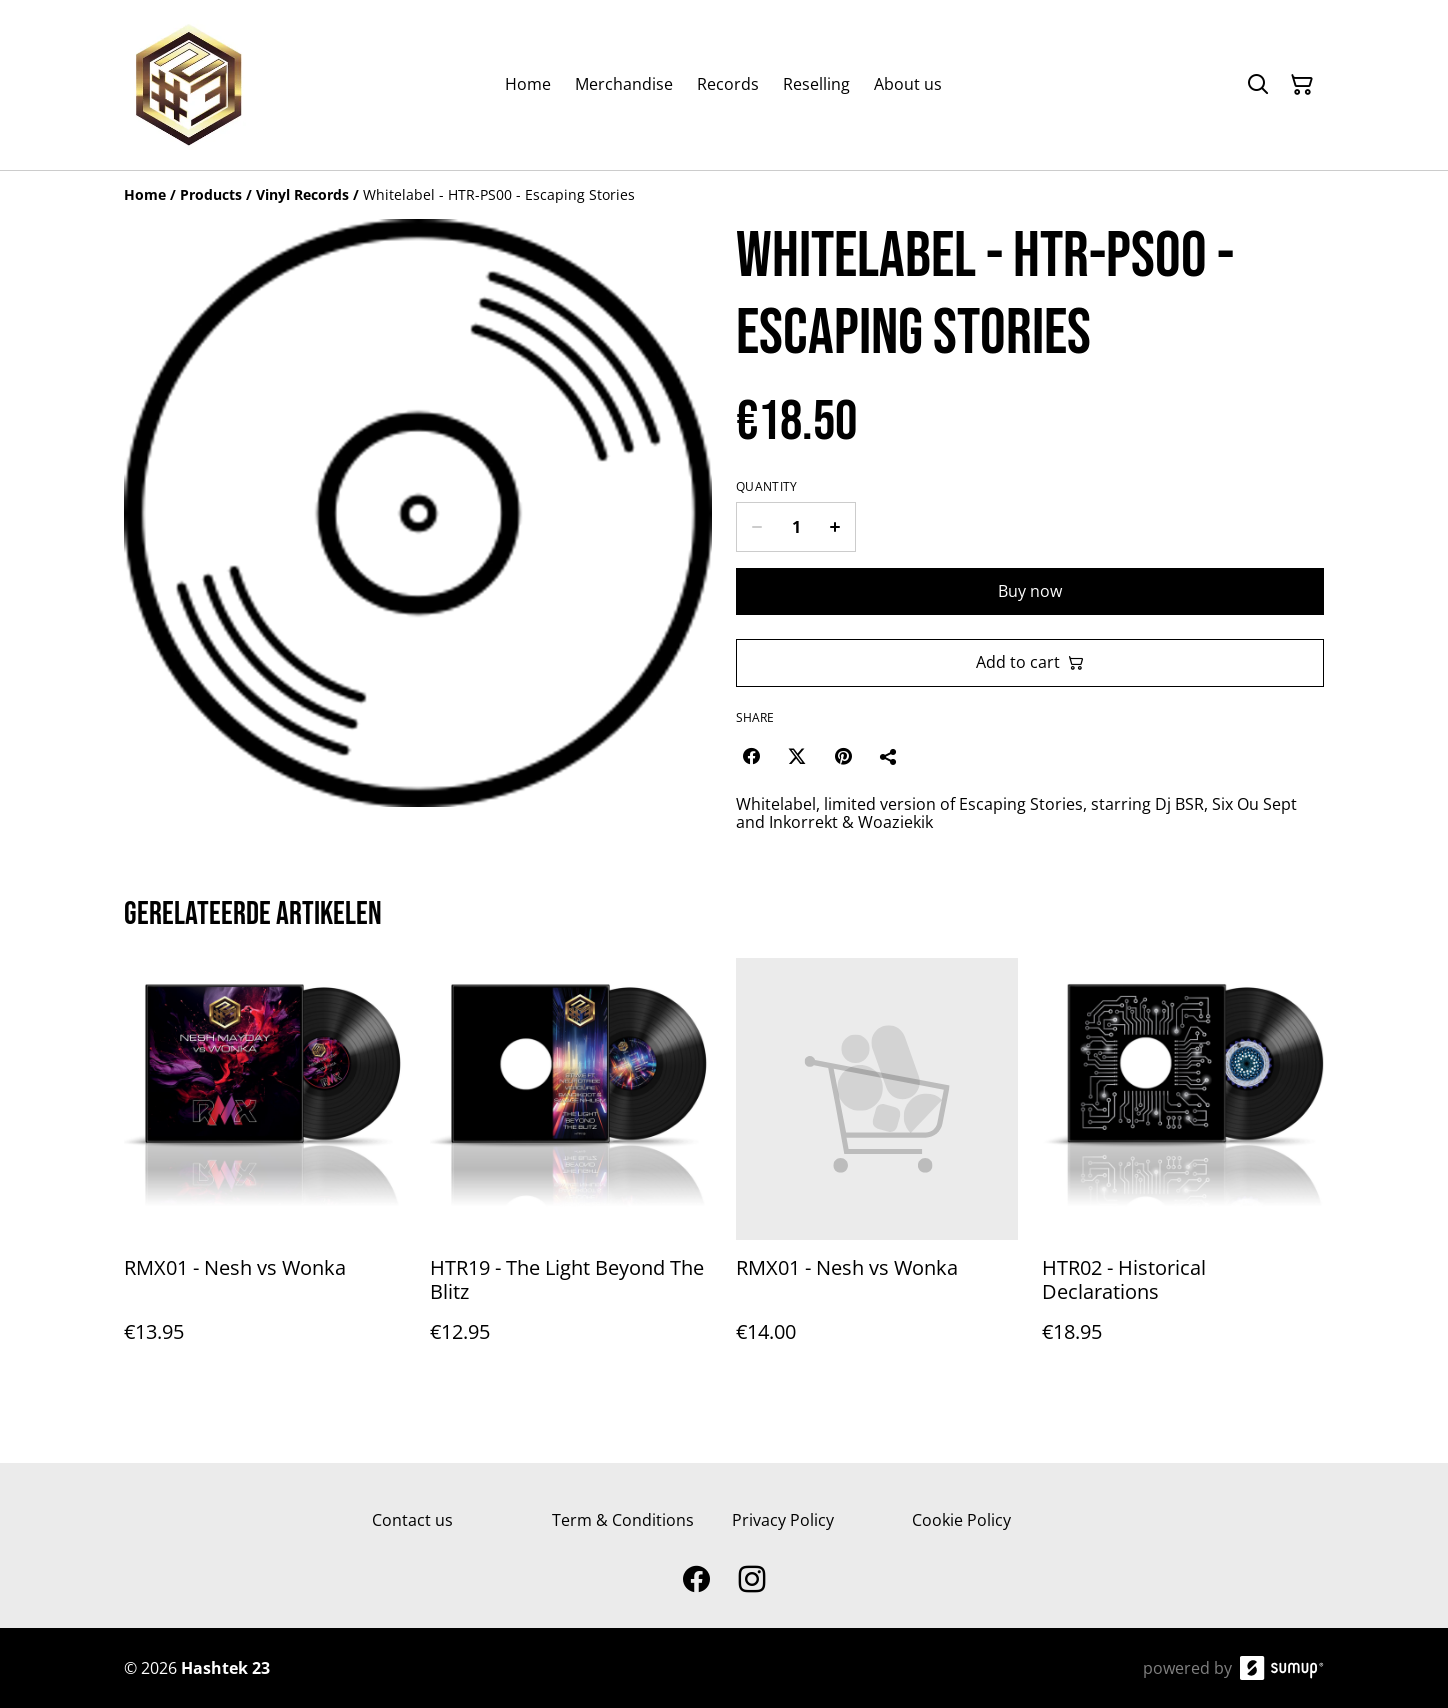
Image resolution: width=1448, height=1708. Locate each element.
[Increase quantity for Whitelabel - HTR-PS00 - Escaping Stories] (835, 527)
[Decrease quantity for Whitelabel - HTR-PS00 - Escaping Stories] (756, 527)
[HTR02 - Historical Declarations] (1183, 1170)
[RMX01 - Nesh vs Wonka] (265, 1170)
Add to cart (1030, 662)
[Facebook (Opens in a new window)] (751, 756)
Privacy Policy (783, 1520)
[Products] (211, 194)
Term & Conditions (623, 1520)
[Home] (145, 194)
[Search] (1258, 85)
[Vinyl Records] (302, 194)
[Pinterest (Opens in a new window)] (843, 756)
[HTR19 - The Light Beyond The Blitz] (571, 1170)
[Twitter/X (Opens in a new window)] (797, 756)
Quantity (766, 487)
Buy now (1030, 591)
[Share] (889, 756)
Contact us (412, 1520)
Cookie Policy (961, 1520)
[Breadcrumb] (724, 195)
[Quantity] (796, 527)
